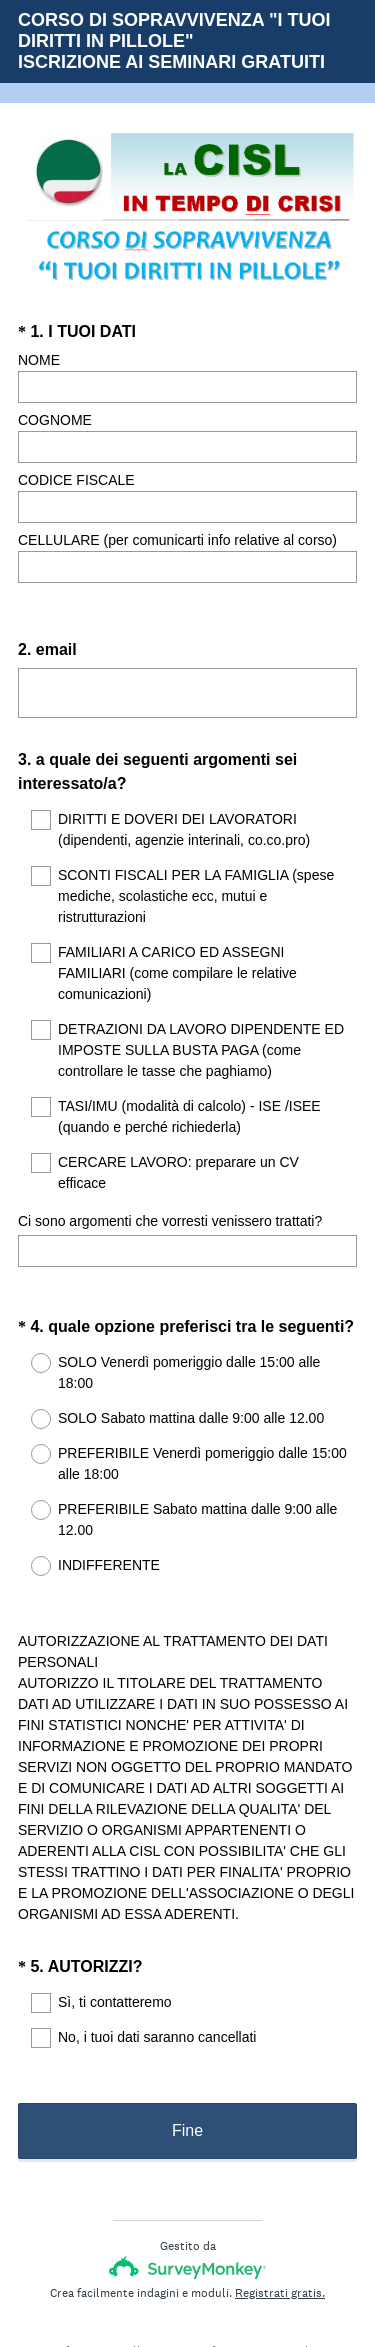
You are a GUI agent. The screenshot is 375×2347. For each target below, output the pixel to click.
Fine (187, 2051)
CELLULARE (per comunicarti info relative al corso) (177, 540)
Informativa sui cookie (260, 2272)
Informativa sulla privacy (122, 2272)
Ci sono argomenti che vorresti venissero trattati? (170, 1196)
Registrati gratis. (280, 2214)
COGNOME (55, 420)
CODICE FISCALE (76, 480)
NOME (39, 360)
